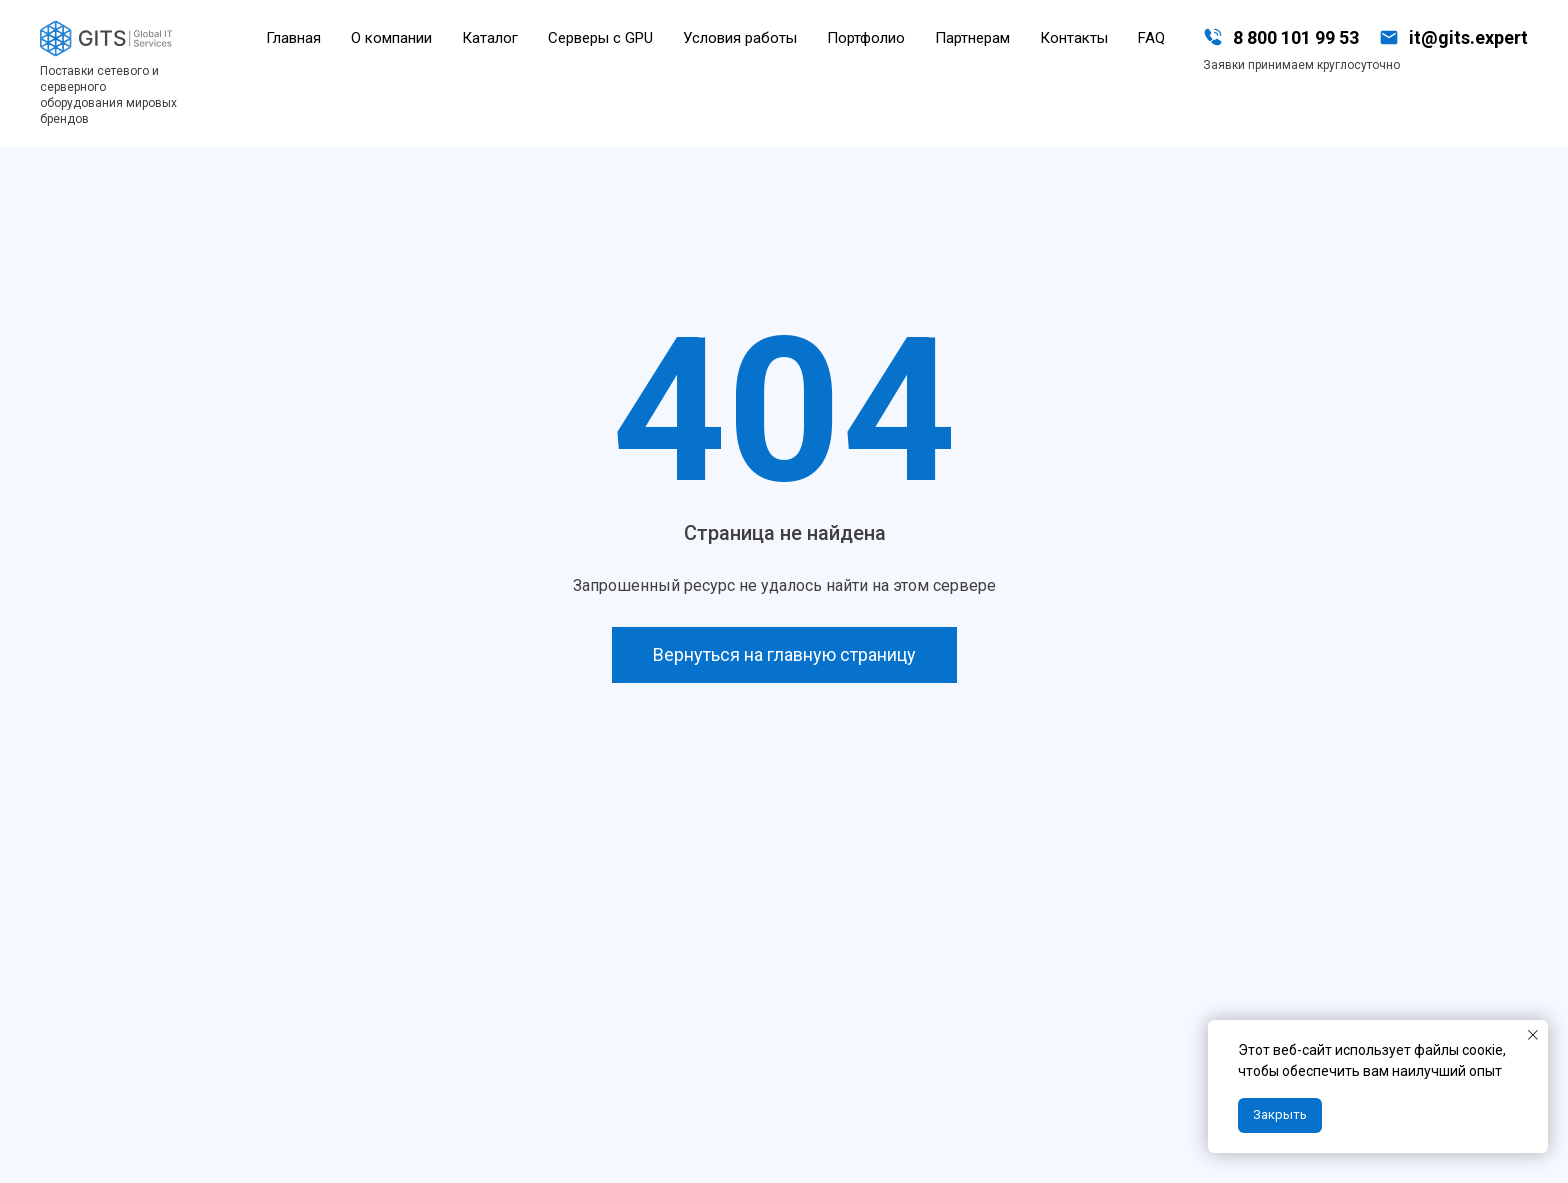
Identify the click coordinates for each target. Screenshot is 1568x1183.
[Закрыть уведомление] (1533, 1035)
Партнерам (972, 38)
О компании (391, 38)
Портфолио (866, 38)
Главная (293, 38)
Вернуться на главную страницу (784, 654)
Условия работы (740, 38)
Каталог (490, 38)
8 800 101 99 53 (1296, 37)
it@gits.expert (1468, 37)
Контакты (1074, 38)
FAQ (1151, 38)
